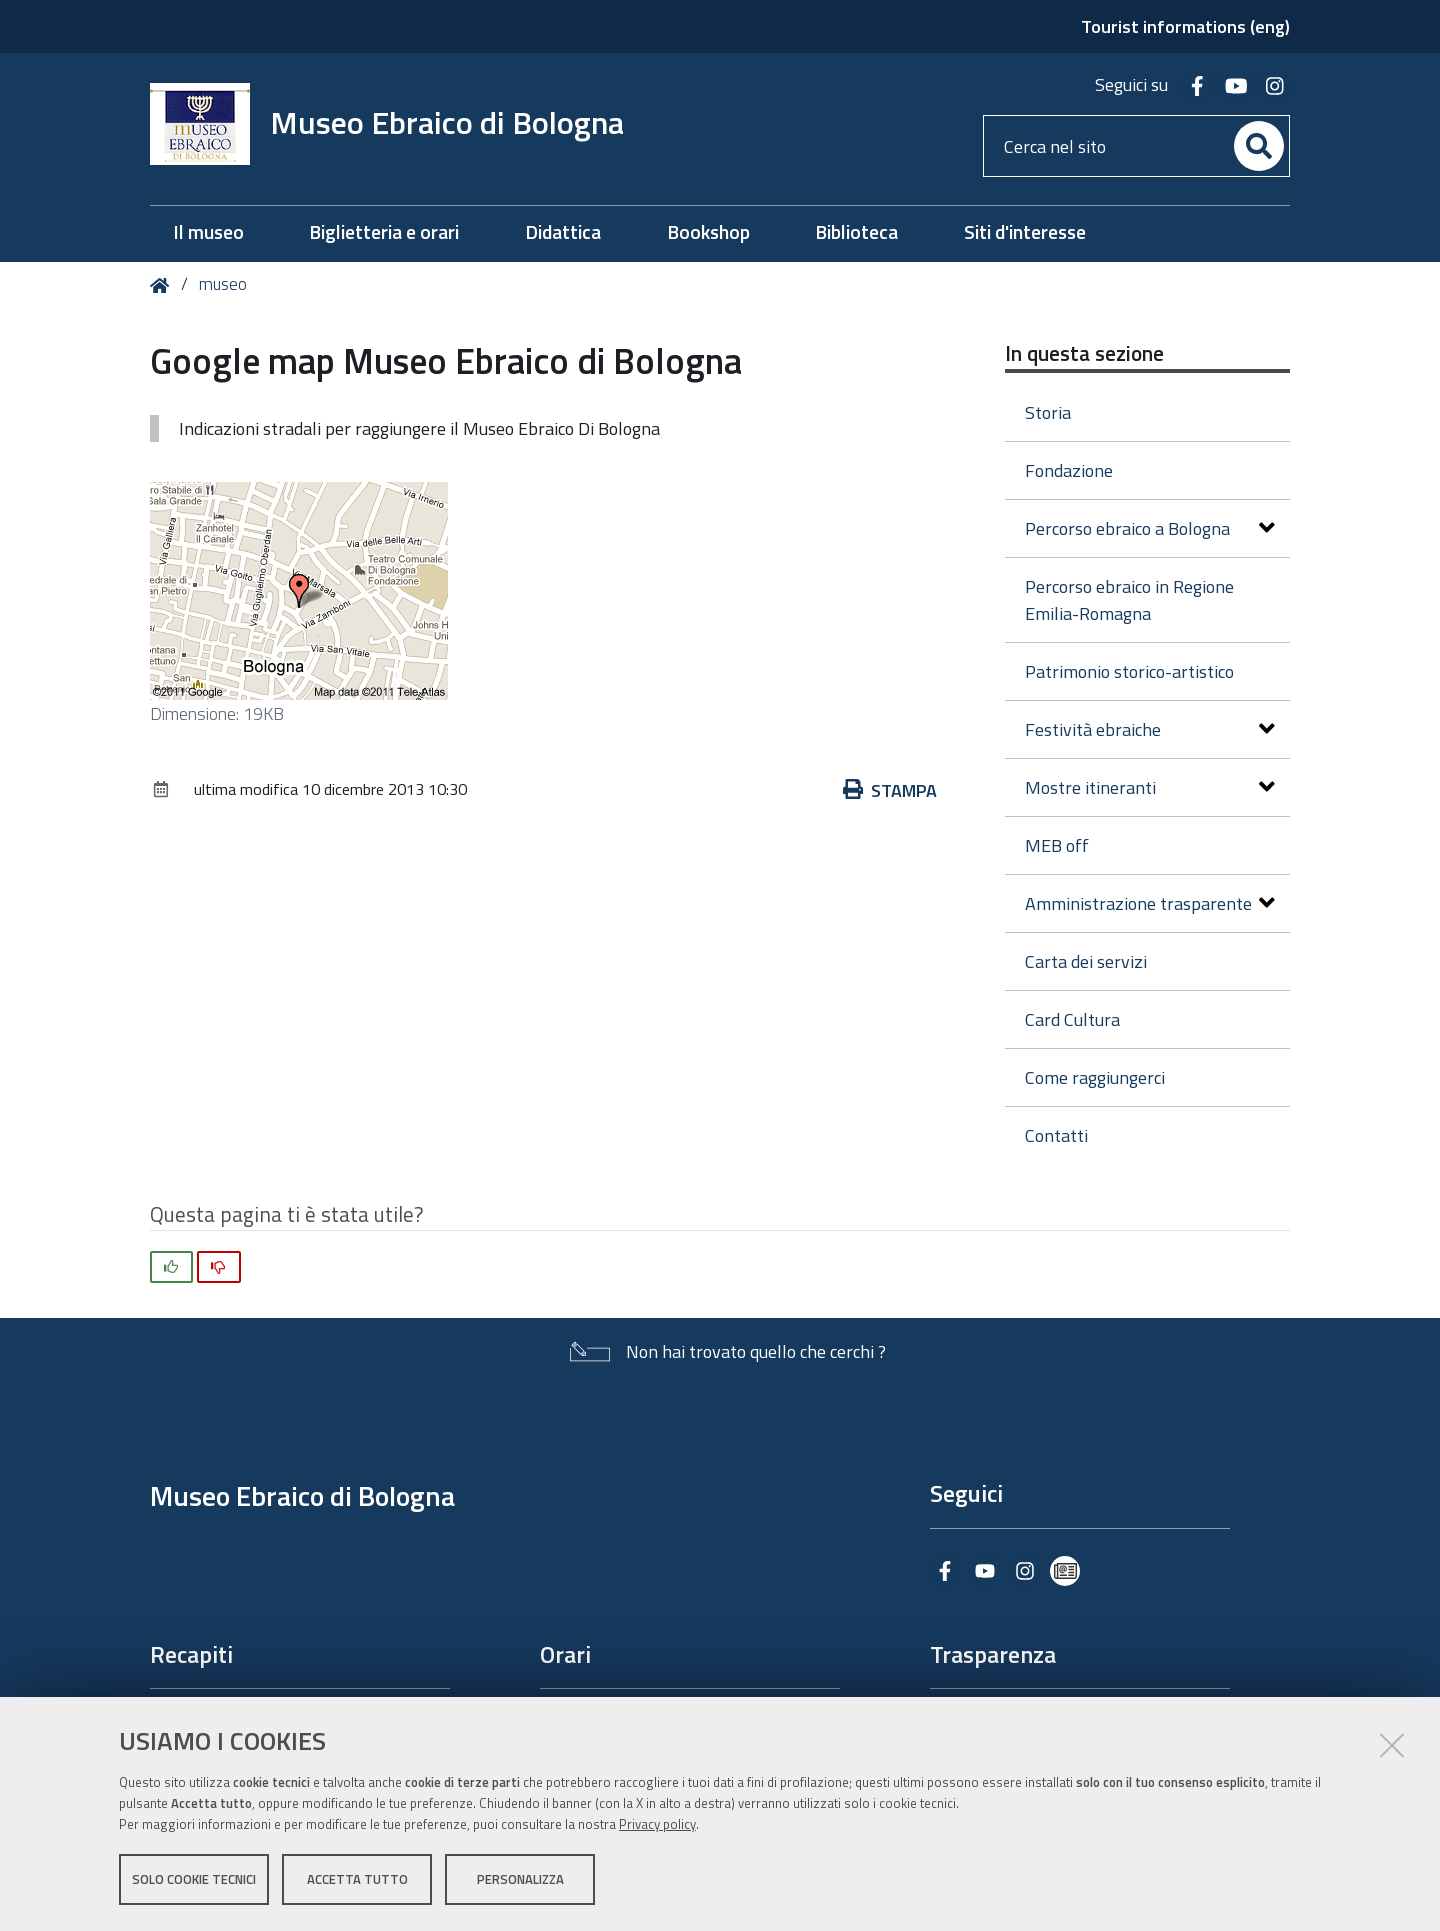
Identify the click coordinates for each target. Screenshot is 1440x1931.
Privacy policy (657, 1824)
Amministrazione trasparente (1150, 903)
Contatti (1056, 1135)
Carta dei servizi (1086, 961)
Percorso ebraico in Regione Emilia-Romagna (1129, 600)
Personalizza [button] (520, 1879)
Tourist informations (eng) (1185, 26)
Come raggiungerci (1095, 1077)
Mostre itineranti (1150, 787)
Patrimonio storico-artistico (1129, 671)
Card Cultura (1072, 1019)
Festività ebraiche (1150, 729)
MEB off (1057, 845)
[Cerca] (1259, 146)
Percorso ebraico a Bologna (1150, 528)
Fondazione (1069, 470)
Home (163, 285)
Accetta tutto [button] (357, 1879)
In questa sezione (1084, 353)
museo (223, 284)
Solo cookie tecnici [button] (194, 1879)
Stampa (890, 790)
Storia (1048, 412)
